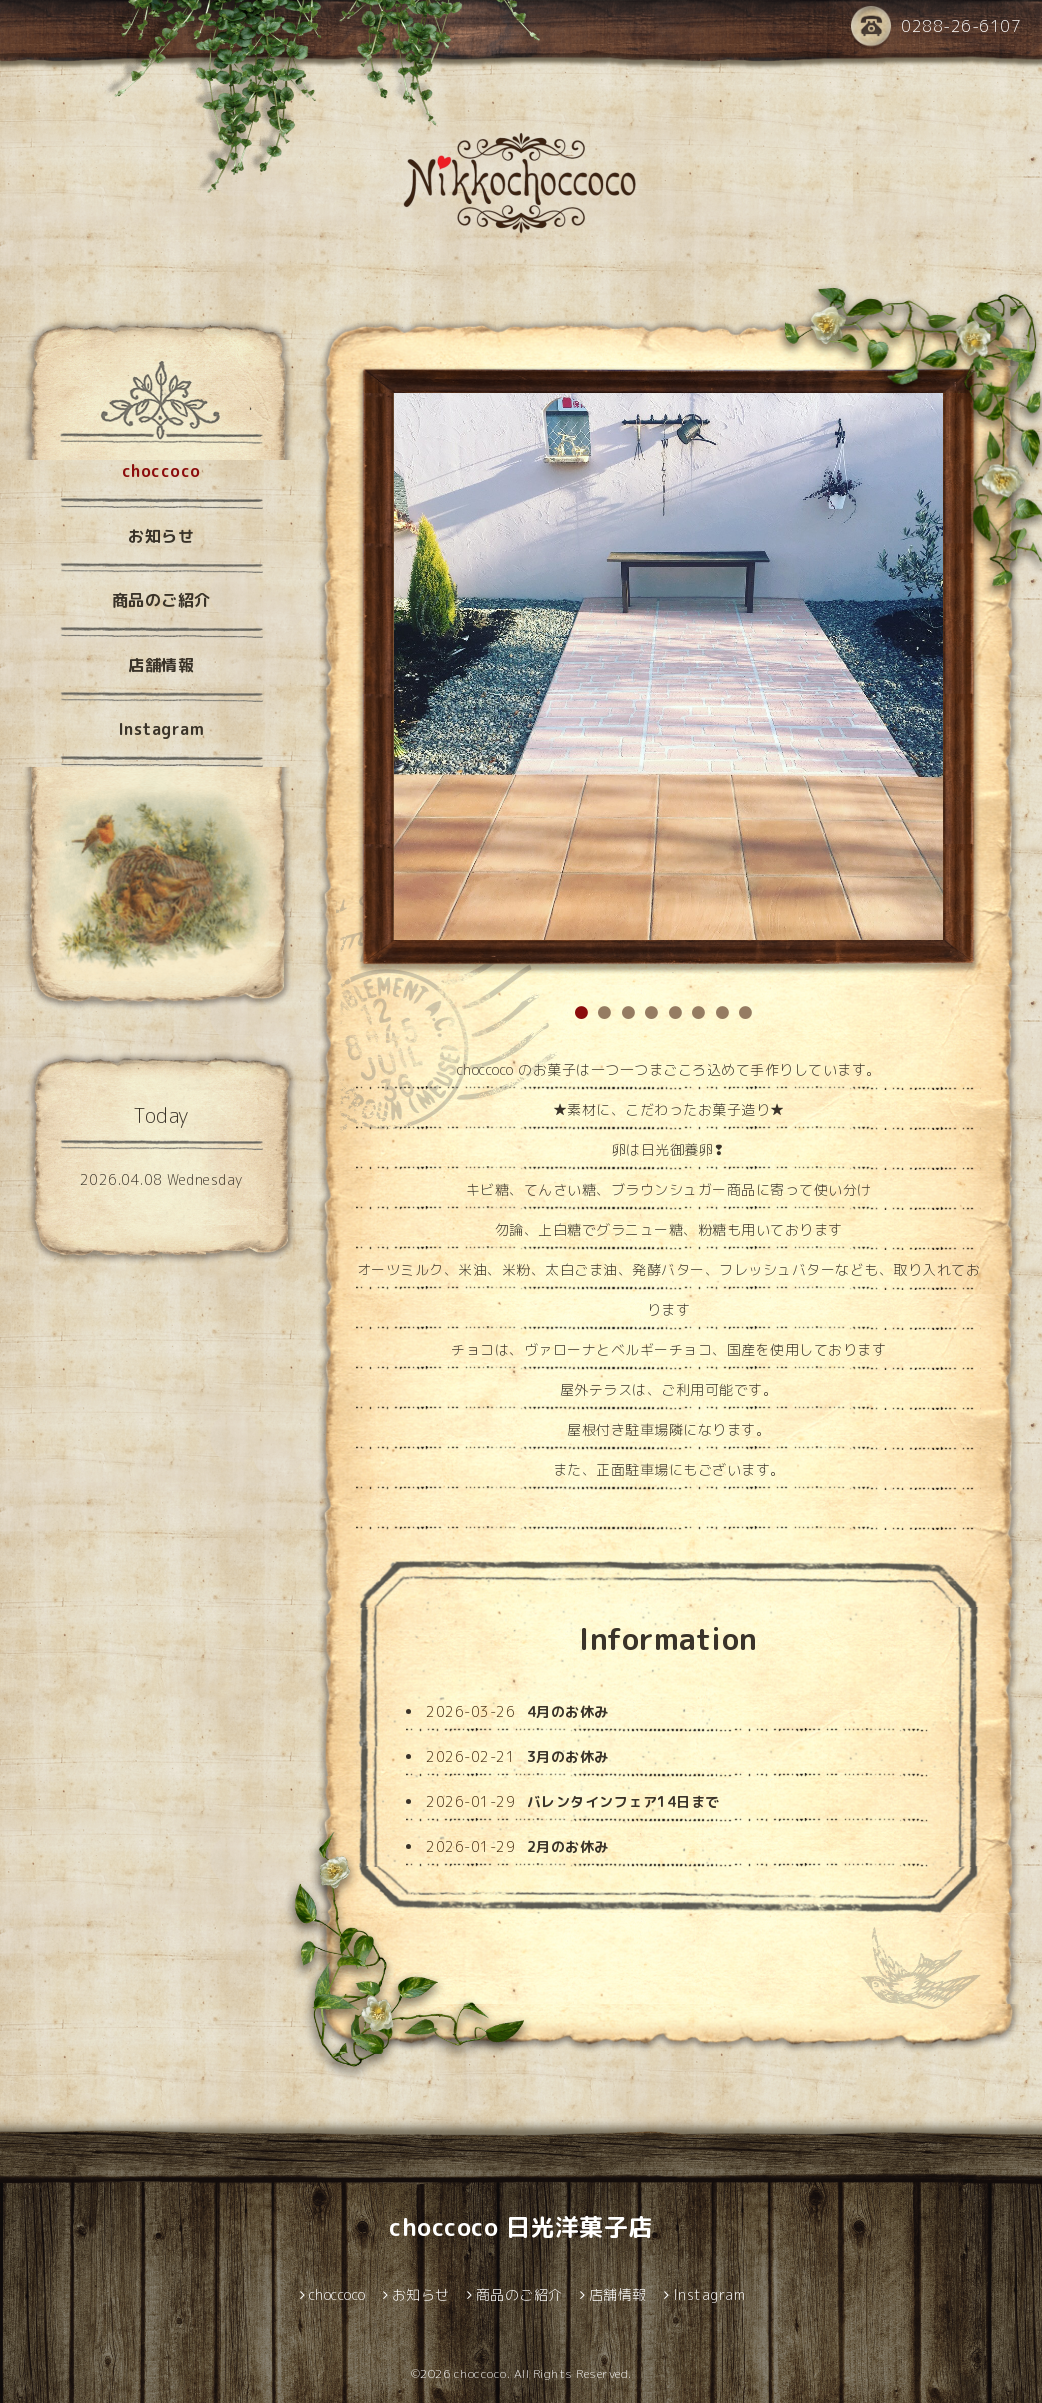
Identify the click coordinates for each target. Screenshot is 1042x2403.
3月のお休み (568, 1756)
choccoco (161, 471)
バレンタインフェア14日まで (623, 1801)
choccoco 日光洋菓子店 (521, 2227)
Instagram (161, 729)
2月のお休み (568, 1846)
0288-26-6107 (936, 27)
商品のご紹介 (161, 600)
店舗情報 (161, 665)
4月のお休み (568, 1711)
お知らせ (161, 536)
